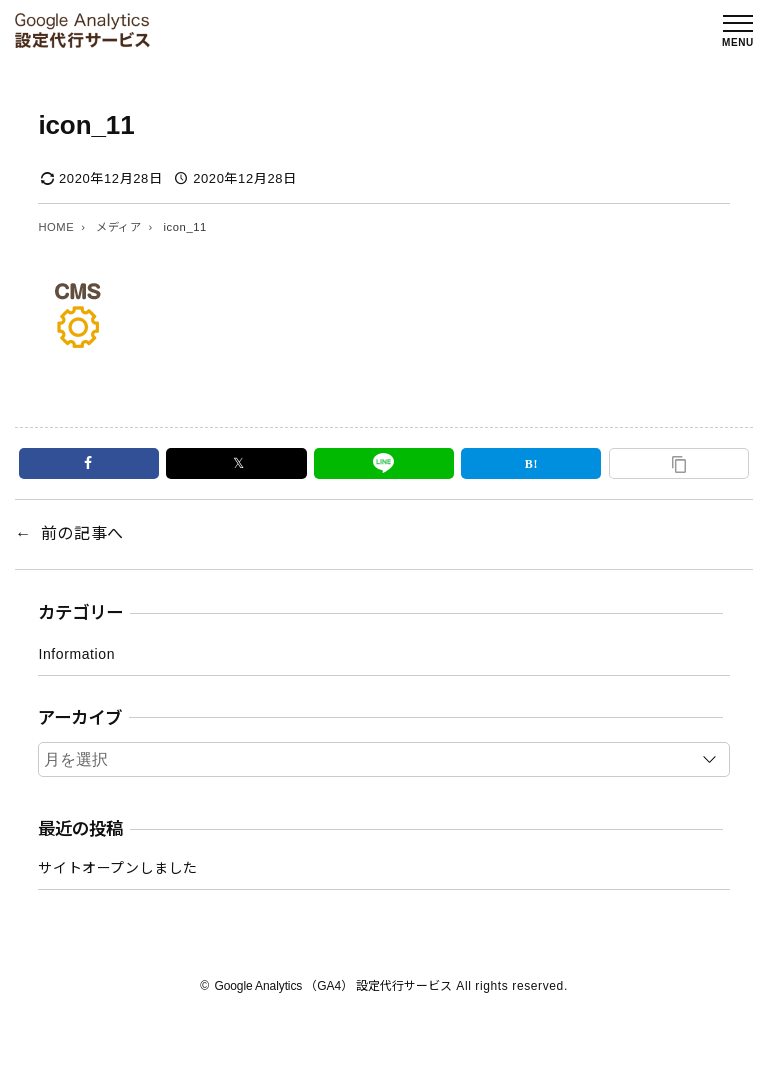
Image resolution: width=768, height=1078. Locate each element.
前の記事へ (82, 533)
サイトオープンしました (118, 868)
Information (76, 654)
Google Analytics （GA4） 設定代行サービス (332, 986)
